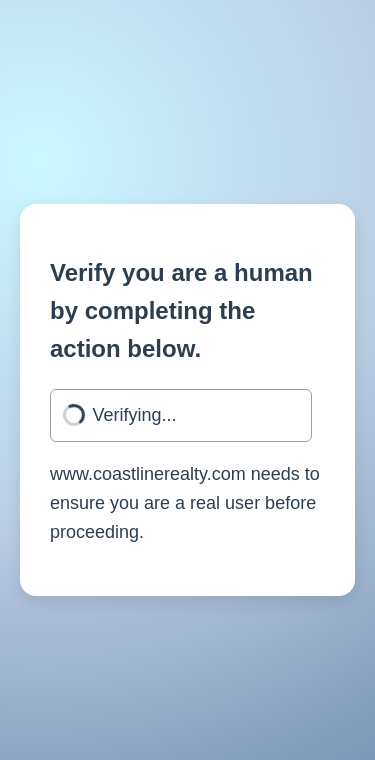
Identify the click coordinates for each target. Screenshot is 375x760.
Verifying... (135, 415)
